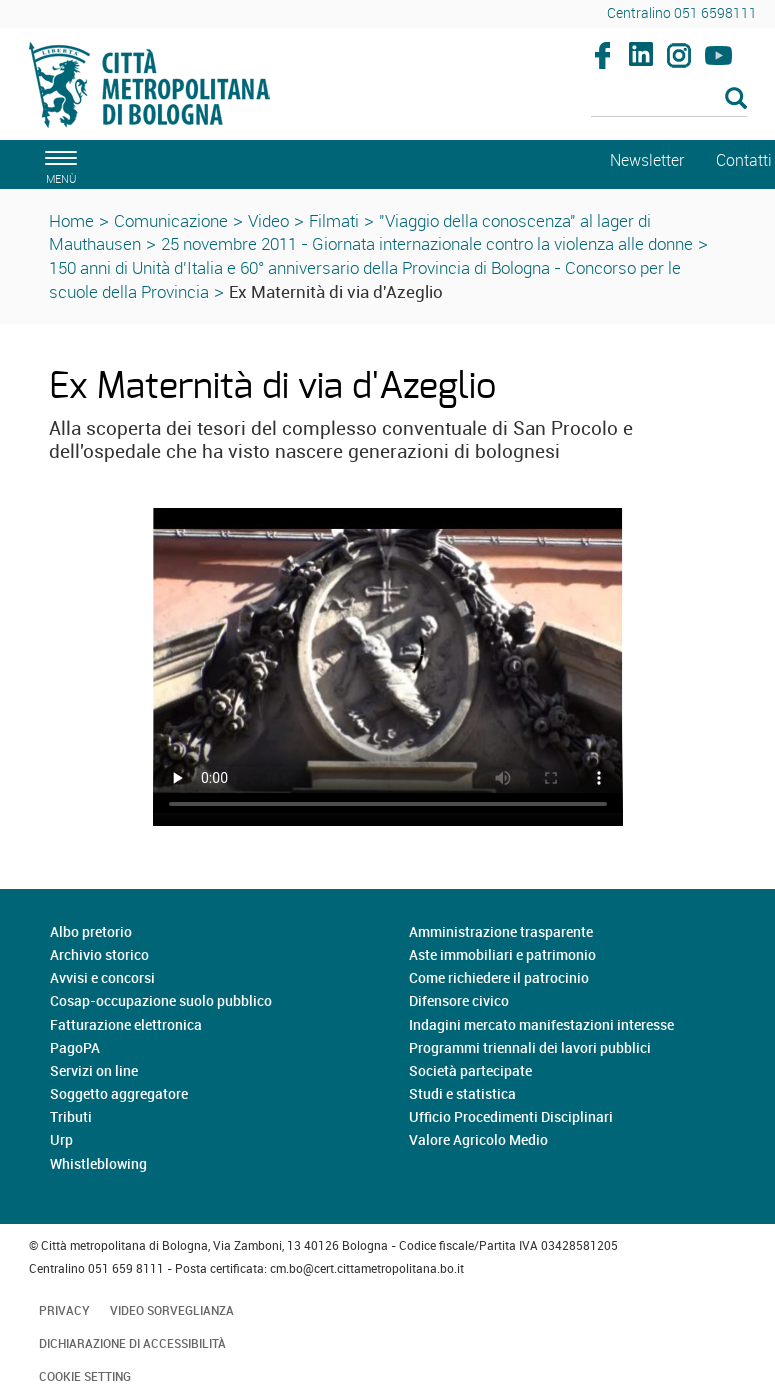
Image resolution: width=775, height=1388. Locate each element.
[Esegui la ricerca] (736, 99)
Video (268, 220)
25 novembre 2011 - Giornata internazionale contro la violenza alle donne (427, 243)
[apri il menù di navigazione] (58, 164)
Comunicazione (171, 220)
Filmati (334, 220)
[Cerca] (669, 100)
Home (71, 220)
